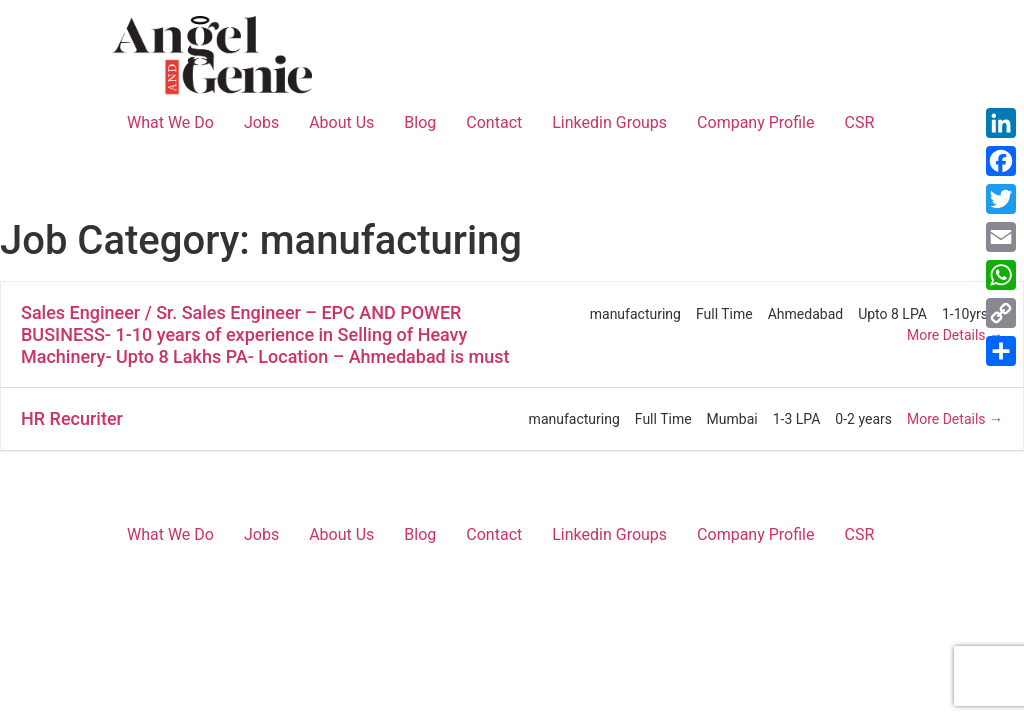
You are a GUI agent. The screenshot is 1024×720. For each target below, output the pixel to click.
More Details (955, 335)
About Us (341, 122)
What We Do (170, 122)
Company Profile (755, 122)
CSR (859, 122)
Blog (420, 122)
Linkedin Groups (609, 122)
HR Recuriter (72, 418)
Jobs (261, 122)
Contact (494, 122)
